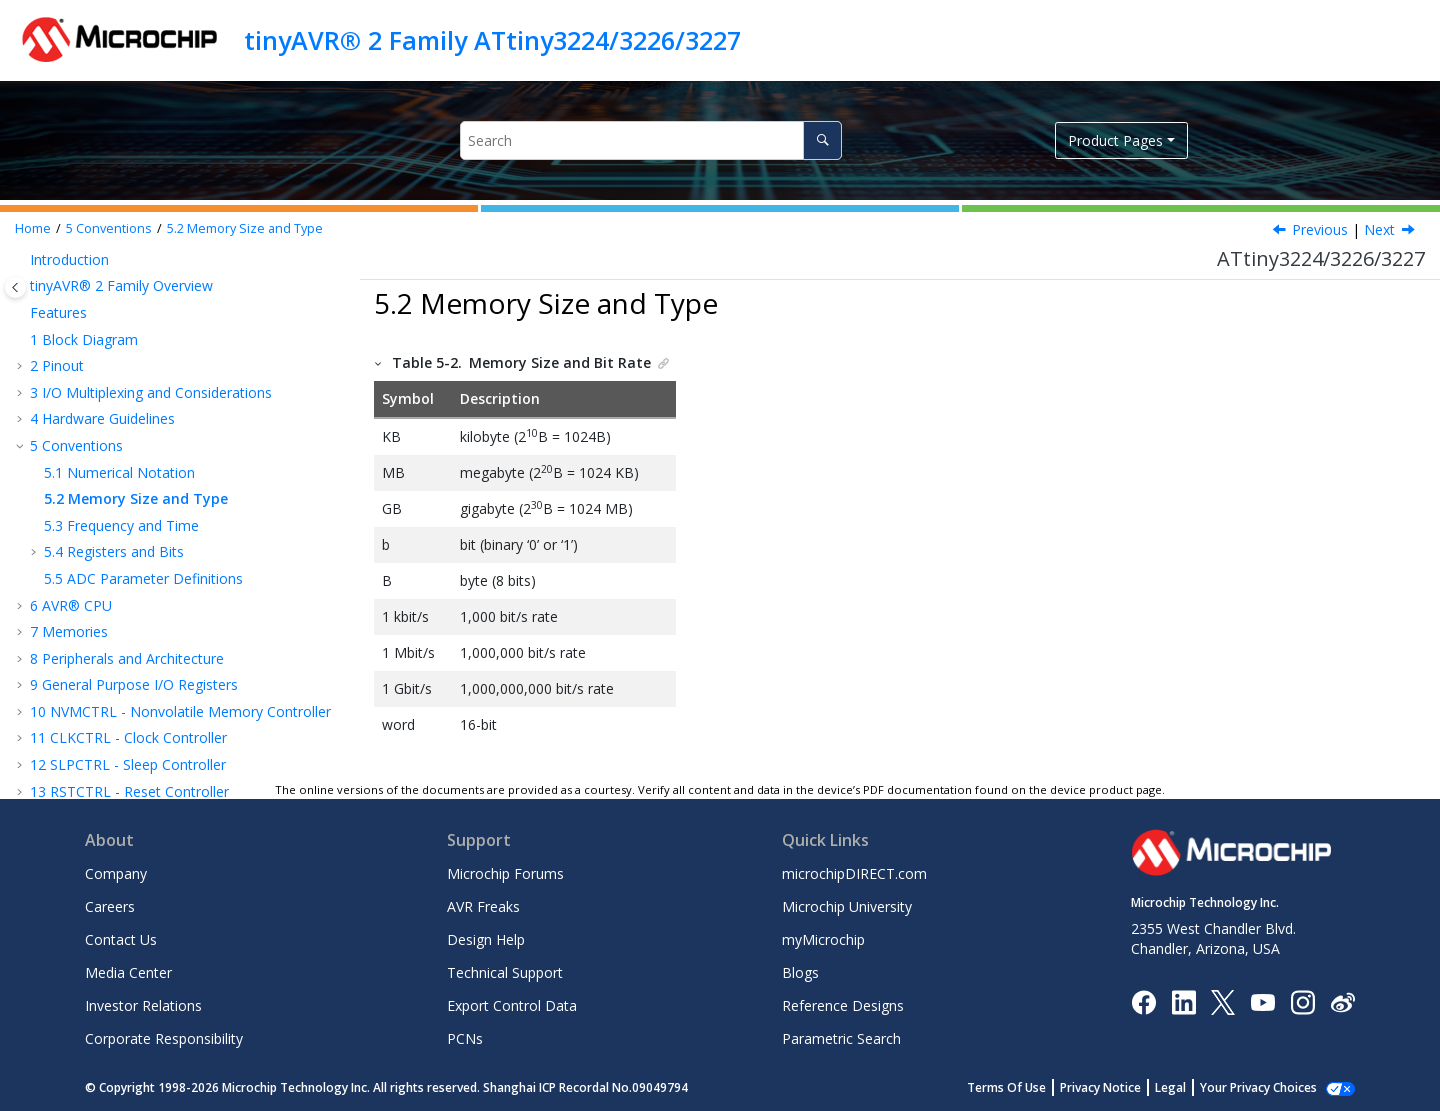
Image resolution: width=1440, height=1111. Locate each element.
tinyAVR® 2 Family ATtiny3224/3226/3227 (492, 40)
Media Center (128, 972)
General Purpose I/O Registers (134, 684)
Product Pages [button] (1115, 140)
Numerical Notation (119, 472)
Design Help (486, 939)
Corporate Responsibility (164, 1038)
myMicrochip (823, 939)
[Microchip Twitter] (1223, 1000)
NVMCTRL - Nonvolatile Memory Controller (180, 711)
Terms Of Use (1028, 1087)
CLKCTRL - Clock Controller (128, 737)
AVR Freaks (483, 906)
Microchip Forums (505, 873)
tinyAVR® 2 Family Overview (121, 285)
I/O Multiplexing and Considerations (151, 392)
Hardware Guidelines (102, 418)
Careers (110, 906)
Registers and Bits (114, 551)
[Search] (822, 140)
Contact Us (121, 939)
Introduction (69, 259)
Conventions (109, 228)
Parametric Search (841, 1038)
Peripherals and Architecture (127, 658)
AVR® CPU (71, 605)
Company (116, 873)
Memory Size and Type (245, 228)
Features (58, 312)
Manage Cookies (1269, 1087)
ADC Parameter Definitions (143, 578)
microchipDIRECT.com (854, 873)
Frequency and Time (121, 525)
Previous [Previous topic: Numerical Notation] (1320, 229)
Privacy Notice (1122, 1087)
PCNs (465, 1038)
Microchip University (847, 906)
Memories (69, 631)
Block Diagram (84, 339)
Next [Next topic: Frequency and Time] (1379, 229)
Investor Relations (143, 1005)
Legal (1192, 1087)
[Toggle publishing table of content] (15, 287)
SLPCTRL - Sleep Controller (128, 764)
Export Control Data (512, 1005)
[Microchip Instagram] (1302, 1000)
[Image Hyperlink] (1262, 1001)
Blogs (800, 972)
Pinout (57, 365)
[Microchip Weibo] (1342, 1001)
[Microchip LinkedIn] (1183, 1000)
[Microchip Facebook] (1143, 1000)
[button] (22, 260)
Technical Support (505, 972)
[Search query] (650, 140)
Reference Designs (843, 1005)
